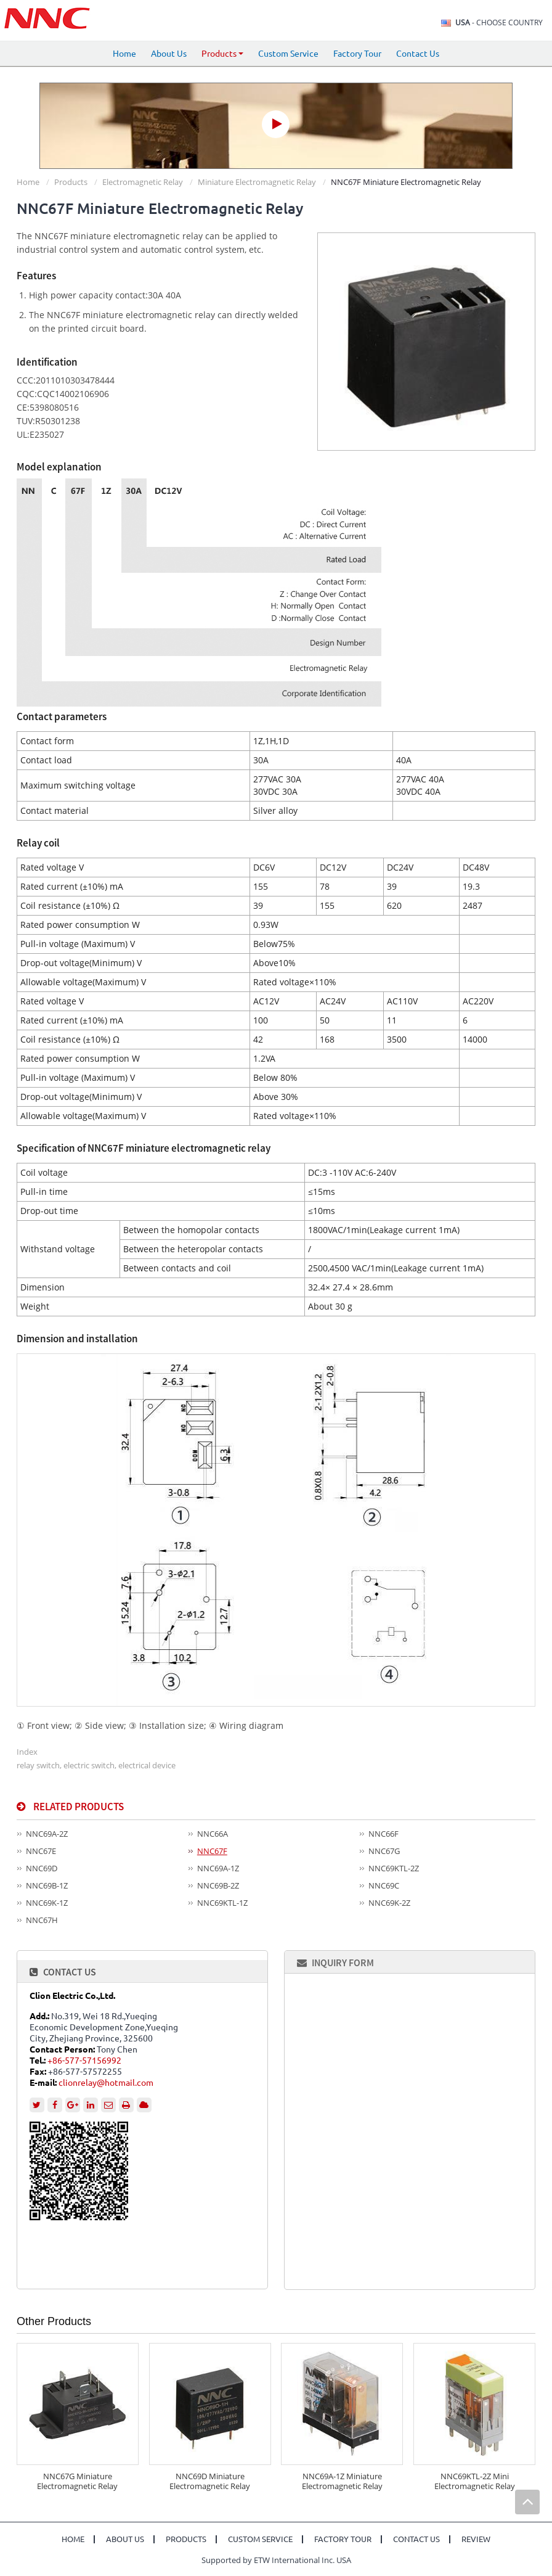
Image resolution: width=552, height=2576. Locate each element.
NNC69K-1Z (47, 1902)
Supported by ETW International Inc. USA (276, 2560)
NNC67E (41, 1850)
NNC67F (212, 1850)
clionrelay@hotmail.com (106, 2083)
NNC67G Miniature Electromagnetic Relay (77, 2481)
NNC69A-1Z (218, 1868)
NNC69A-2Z (47, 1833)
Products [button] (222, 54)
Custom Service (288, 54)
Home (124, 54)
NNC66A (212, 1833)
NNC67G (384, 1850)
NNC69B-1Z (47, 1885)
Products (70, 181)
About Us (169, 54)
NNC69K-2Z (389, 1902)
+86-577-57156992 (84, 2060)
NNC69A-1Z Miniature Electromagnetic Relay (342, 2481)
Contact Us (417, 54)
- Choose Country (499, 23)
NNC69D (41, 1868)
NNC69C (383, 1885)
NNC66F (383, 1833)
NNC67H (42, 1920)
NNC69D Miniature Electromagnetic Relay (209, 2481)
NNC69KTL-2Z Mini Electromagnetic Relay (474, 2481)
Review (475, 2539)
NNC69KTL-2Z (393, 1868)
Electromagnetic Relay (142, 181)
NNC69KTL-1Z (222, 1902)
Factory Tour (357, 54)
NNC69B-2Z (218, 1885)
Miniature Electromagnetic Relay (257, 181)
